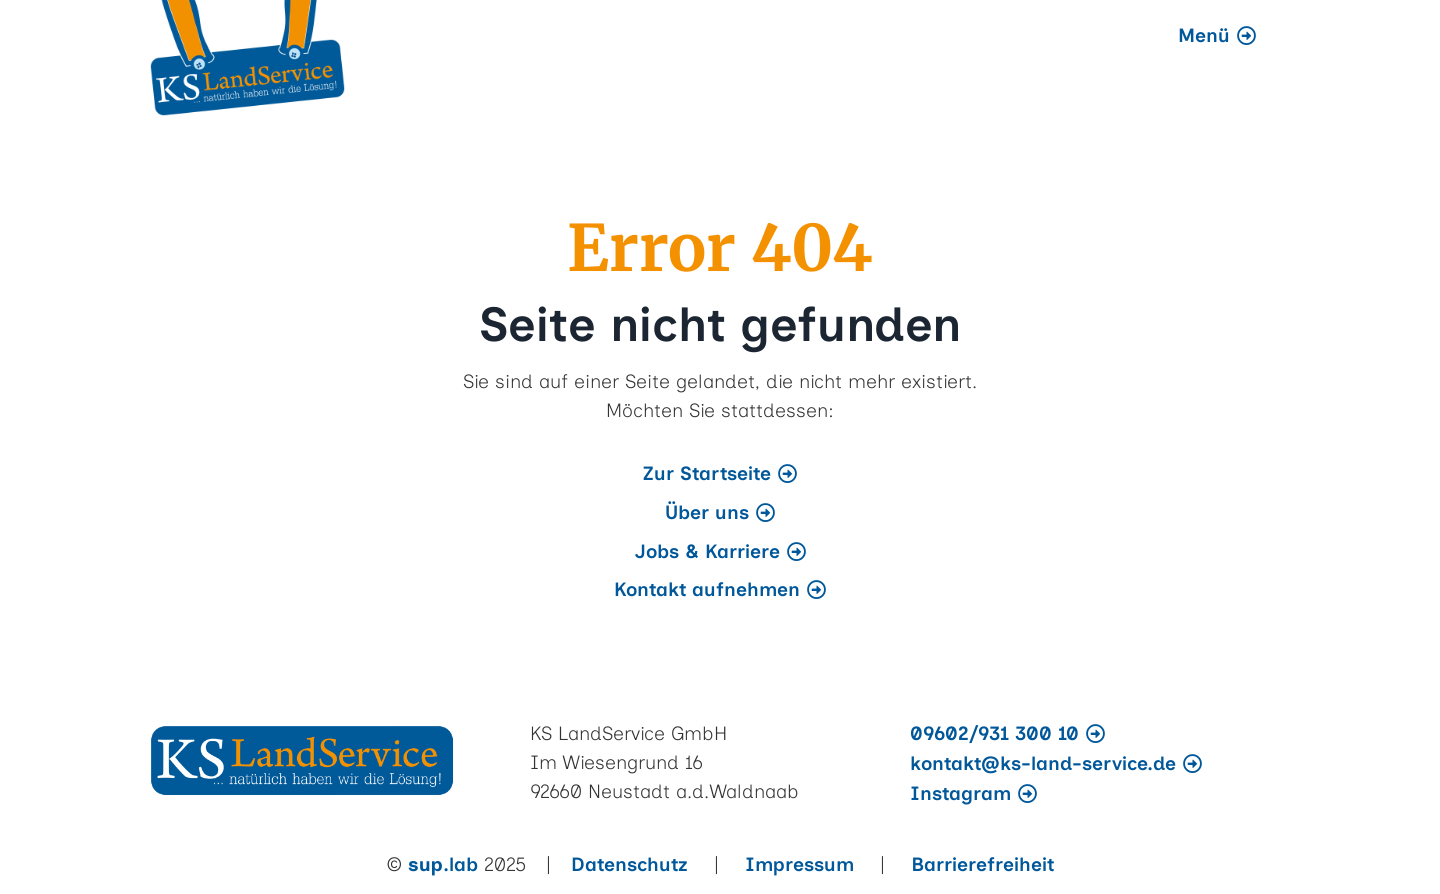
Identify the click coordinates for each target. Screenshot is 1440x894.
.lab (443, 864)
